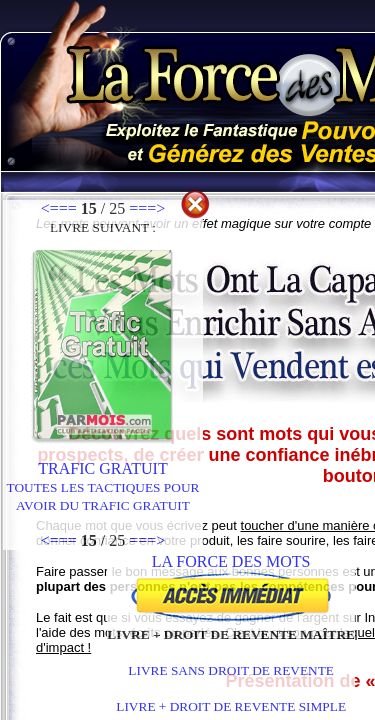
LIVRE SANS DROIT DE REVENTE (231, 670)
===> (147, 208)
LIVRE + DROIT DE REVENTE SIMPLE (231, 706)
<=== (59, 208)
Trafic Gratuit (103, 477)
